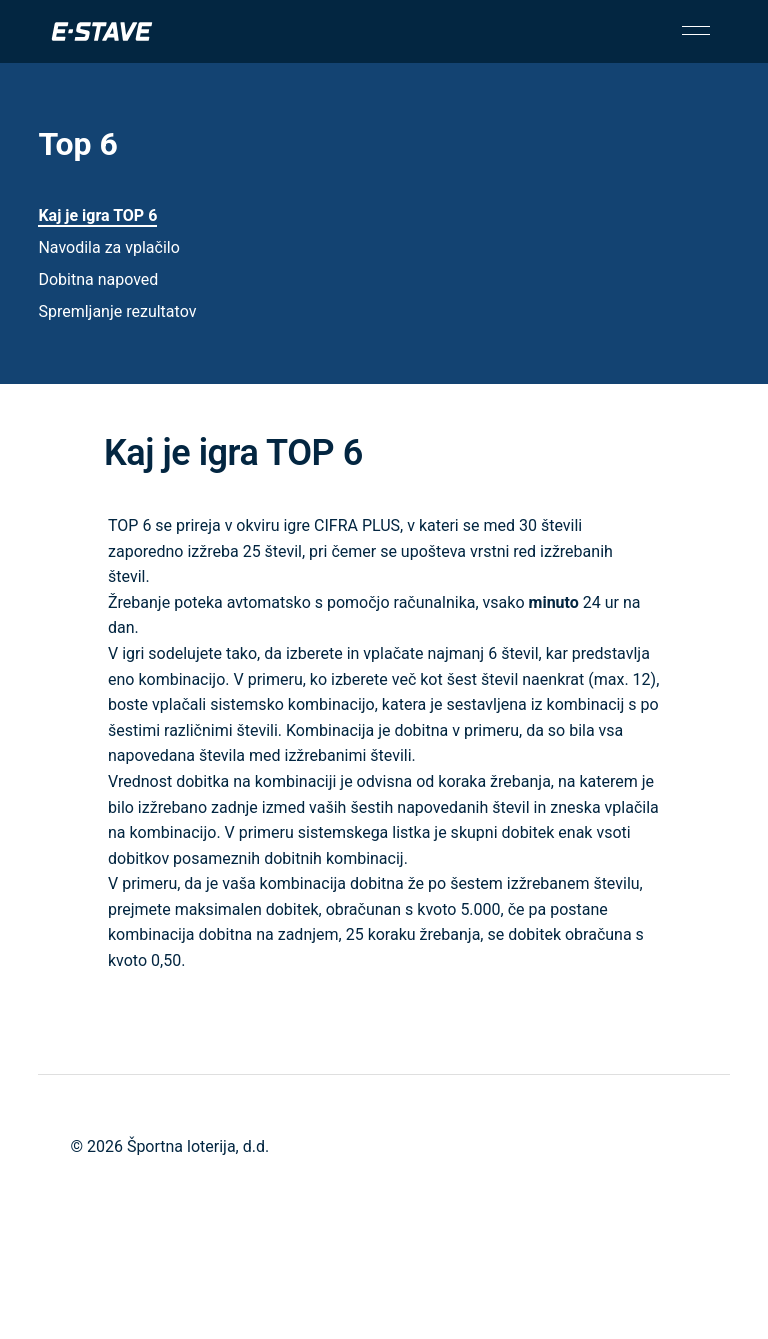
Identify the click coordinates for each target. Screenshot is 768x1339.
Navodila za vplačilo (108, 247)
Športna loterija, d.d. (198, 1146)
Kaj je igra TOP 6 (97, 215)
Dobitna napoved (98, 279)
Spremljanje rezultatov (117, 311)
